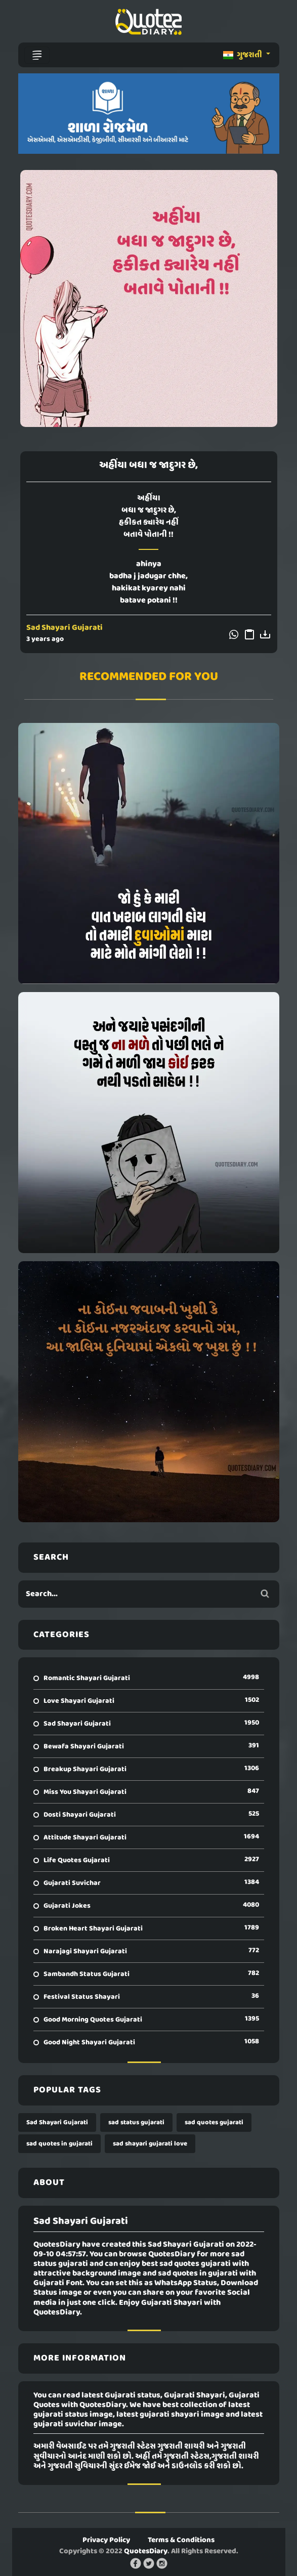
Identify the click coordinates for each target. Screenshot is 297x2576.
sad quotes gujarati (214, 2122)
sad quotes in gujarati (59, 2143)
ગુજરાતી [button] (243, 55)
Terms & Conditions (181, 2540)
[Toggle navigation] (37, 55)
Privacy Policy (106, 2540)
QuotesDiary (145, 2551)
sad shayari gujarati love (150, 2143)
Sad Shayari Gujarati (64, 627)
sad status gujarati (136, 2122)
